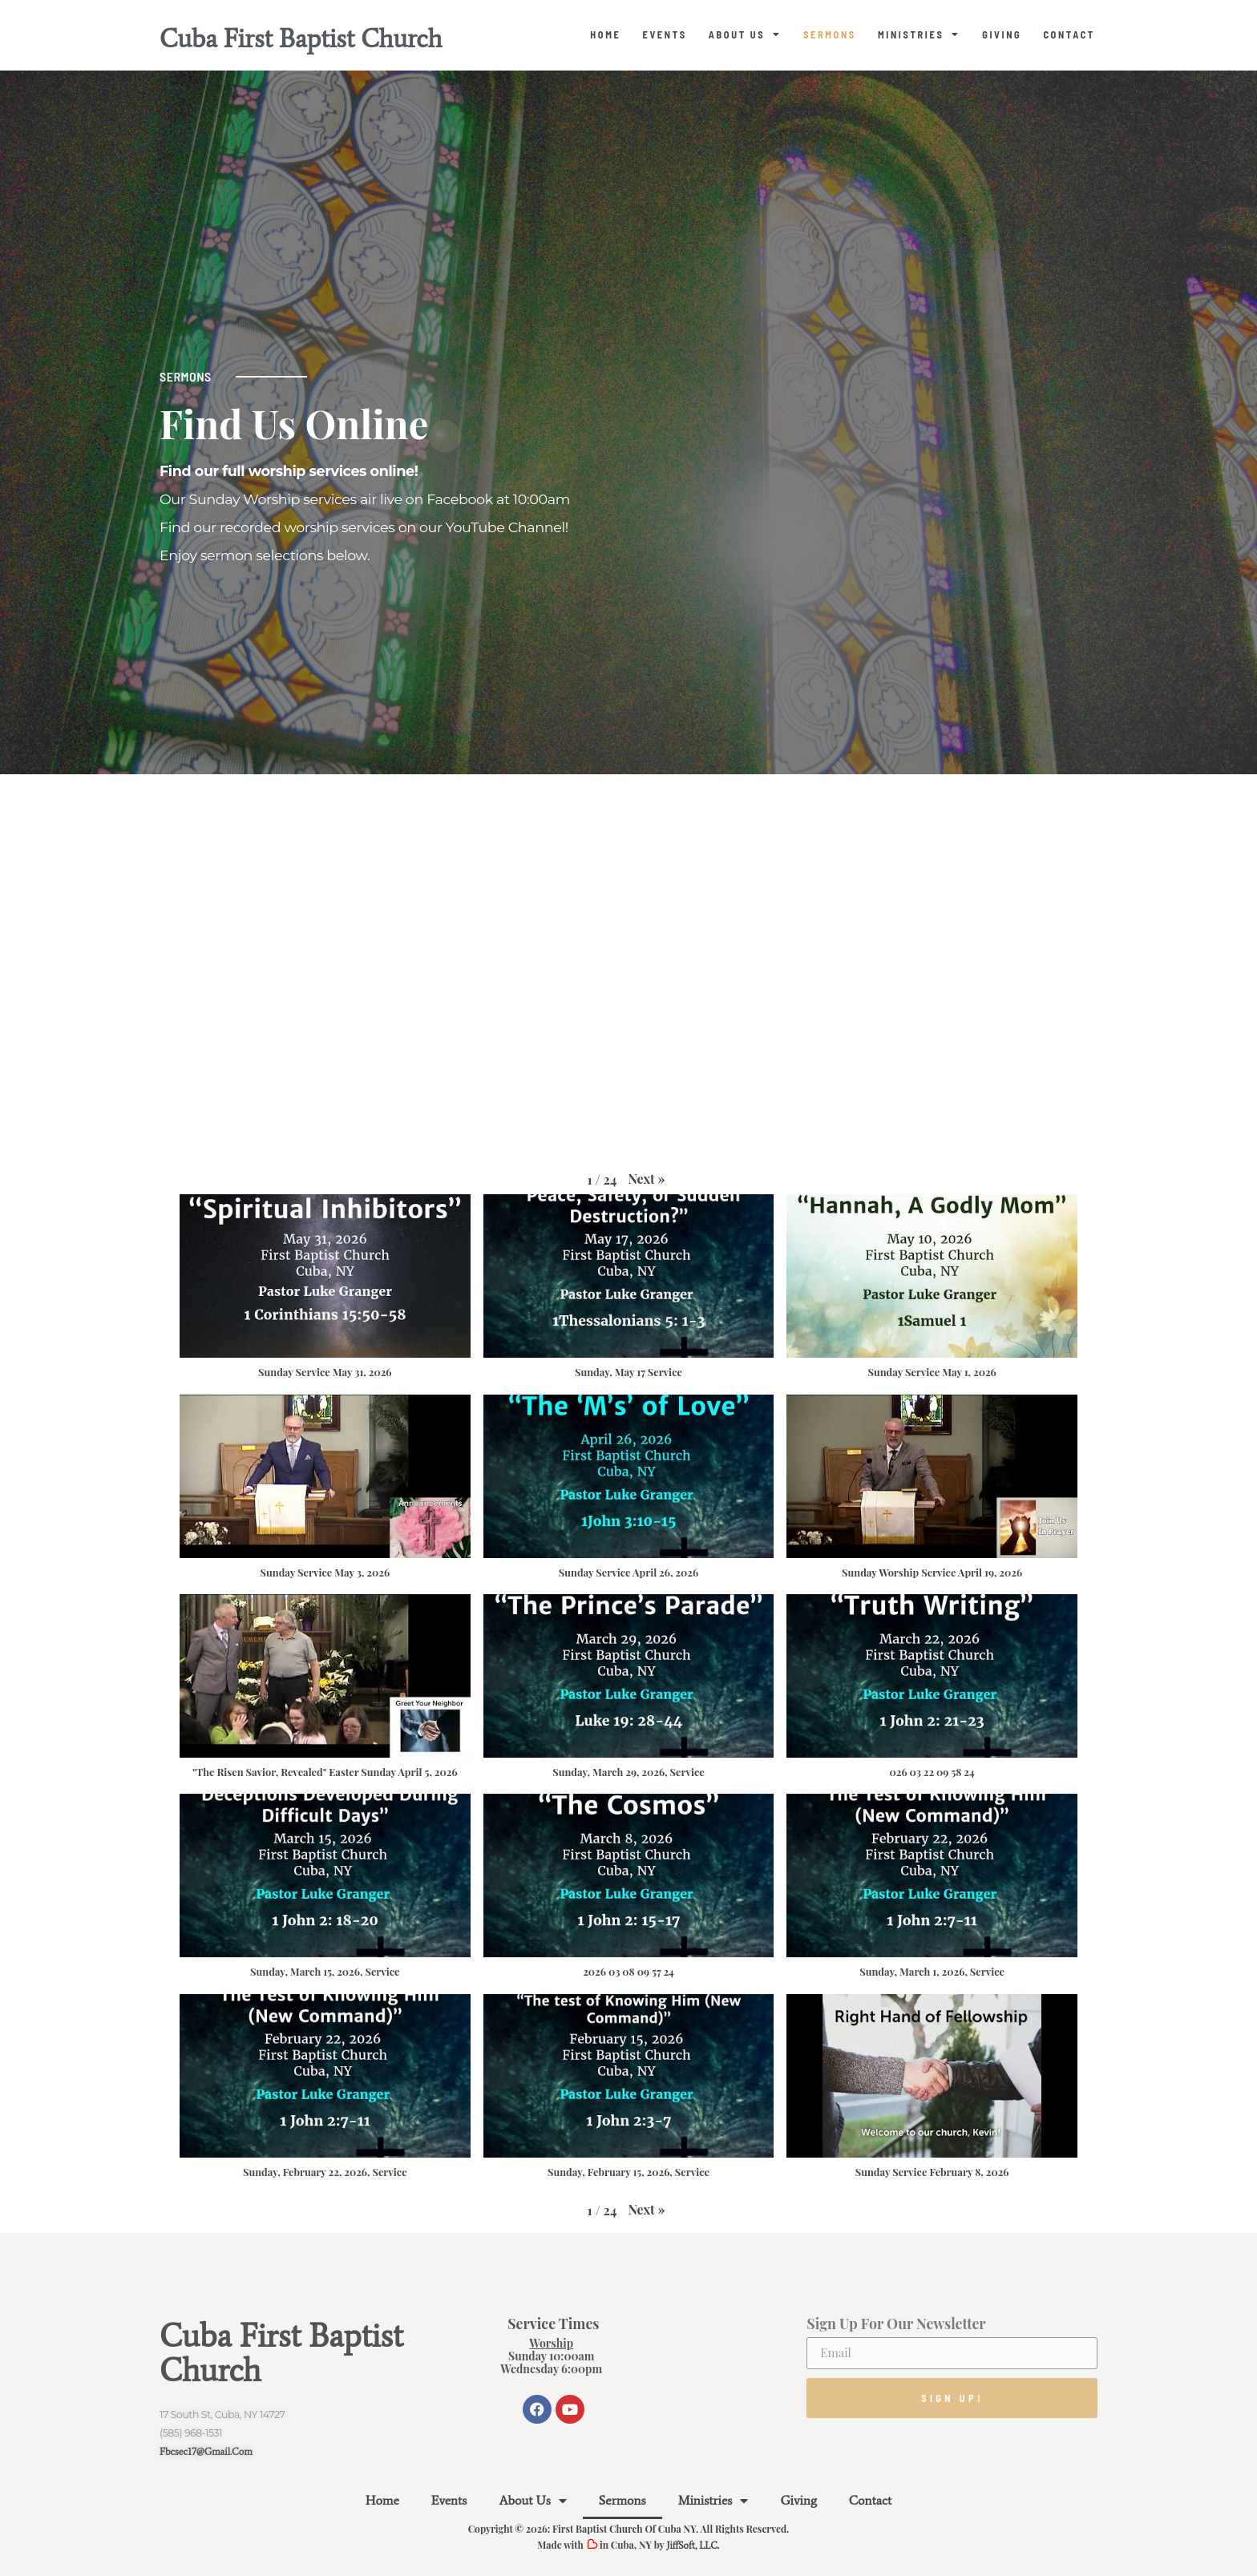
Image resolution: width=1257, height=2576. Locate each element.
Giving (1001, 34)
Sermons (829, 34)
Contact (1069, 34)
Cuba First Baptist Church (301, 38)
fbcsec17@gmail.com (206, 2451)
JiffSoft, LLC (691, 2545)
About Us (745, 34)
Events (664, 34)
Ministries (919, 34)
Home (605, 34)
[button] (646, 1179)
